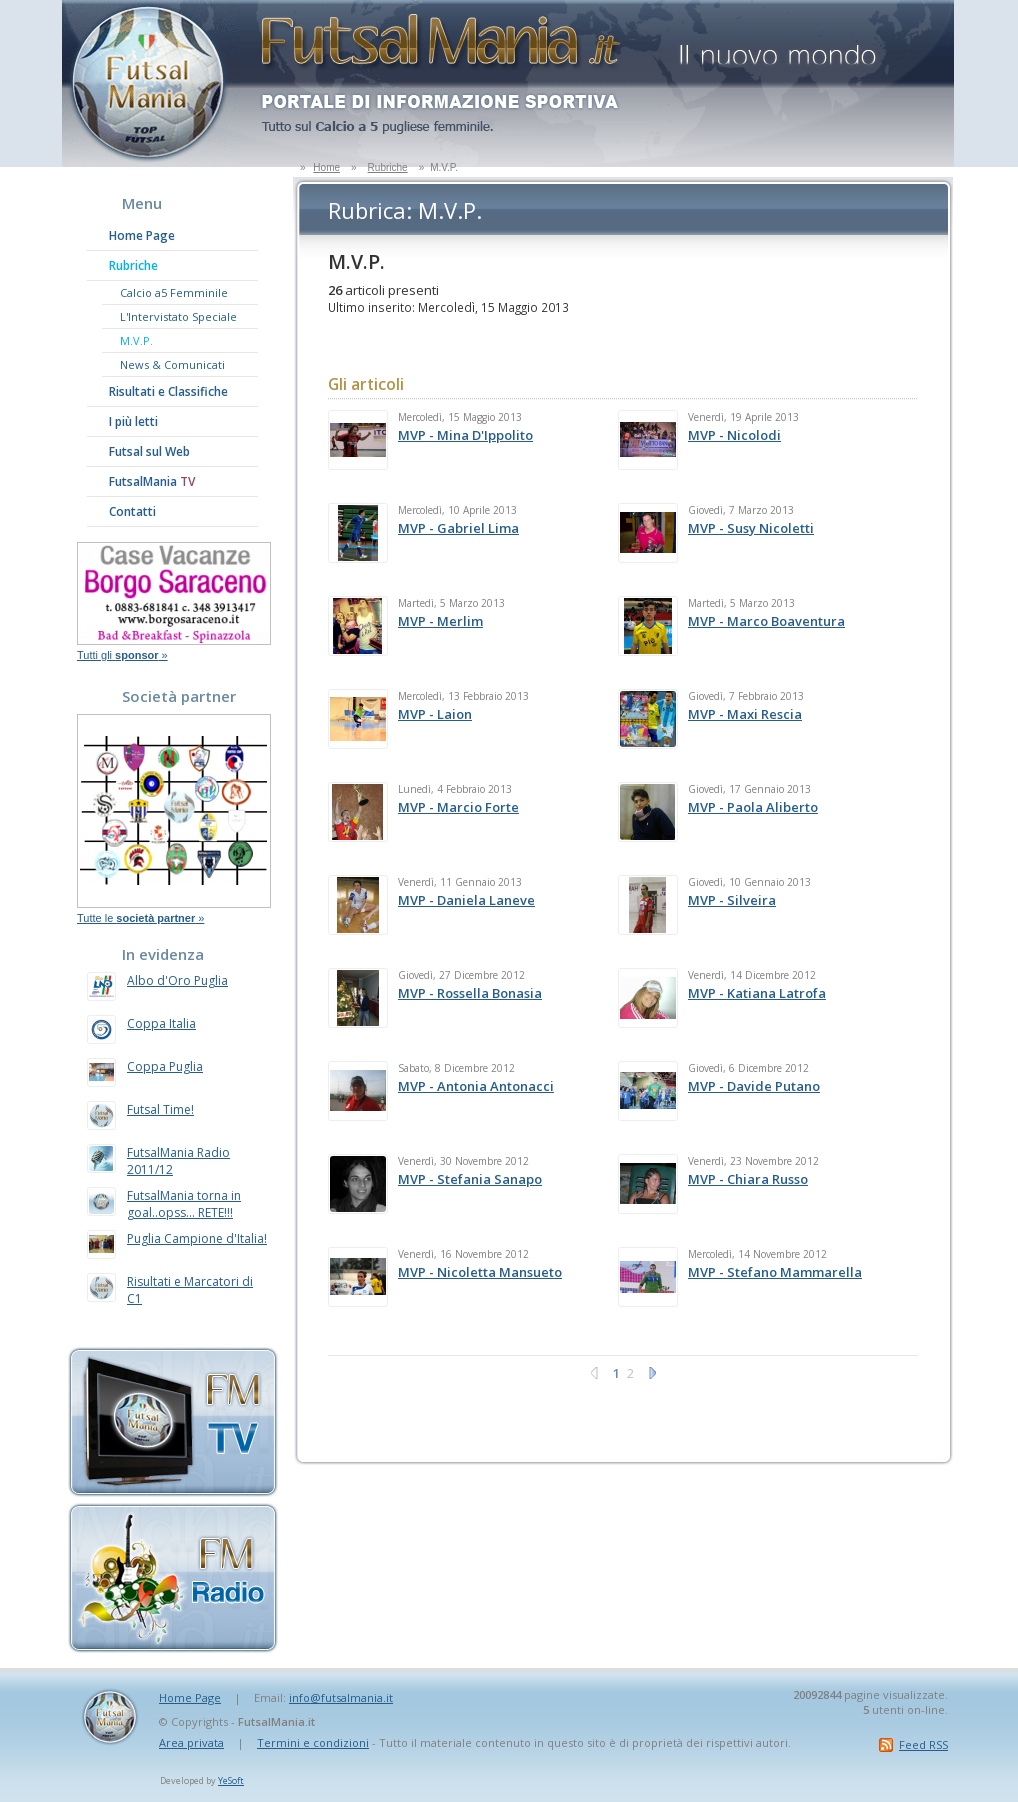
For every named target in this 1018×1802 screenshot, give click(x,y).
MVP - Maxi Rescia (745, 714)
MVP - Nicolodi (734, 435)
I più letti (133, 421)
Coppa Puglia (165, 1066)
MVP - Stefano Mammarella (775, 1272)
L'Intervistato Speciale (178, 316)
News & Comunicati (172, 364)
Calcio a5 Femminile (174, 292)
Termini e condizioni (313, 1742)
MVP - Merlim (440, 621)
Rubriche (388, 167)
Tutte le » (140, 918)
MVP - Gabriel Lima (458, 528)
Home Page (142, 235)
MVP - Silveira (732, 900)
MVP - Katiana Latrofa (757, 993)
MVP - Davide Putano (754, 1086)
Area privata (191, 1742)
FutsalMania (152, 481)
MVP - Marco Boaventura (766, 621)
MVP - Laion (435, 714)
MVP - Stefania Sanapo (470, 1179)
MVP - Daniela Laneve (466, 900)
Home (326, 167)
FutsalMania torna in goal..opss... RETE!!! (184, 1204)
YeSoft (231, 1780)
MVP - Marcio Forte (458, 807)
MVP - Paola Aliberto (753, 807)
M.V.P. (136, 340)
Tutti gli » (122, 655)
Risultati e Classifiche (168, 391)
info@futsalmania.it (341, 1697)
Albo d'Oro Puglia (177, 980)
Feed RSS (923, 1744)
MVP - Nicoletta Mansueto (480, 1272)
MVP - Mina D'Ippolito (465, 435)
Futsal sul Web (149, 451)
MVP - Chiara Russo (748, 1179)
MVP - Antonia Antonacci (476, 1086)
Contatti (132, 511)
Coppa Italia (161, 1023)
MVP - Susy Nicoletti (751, 528)
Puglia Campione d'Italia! (197, 1238)
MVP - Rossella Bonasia (470, 993)
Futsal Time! (160, 1109)
